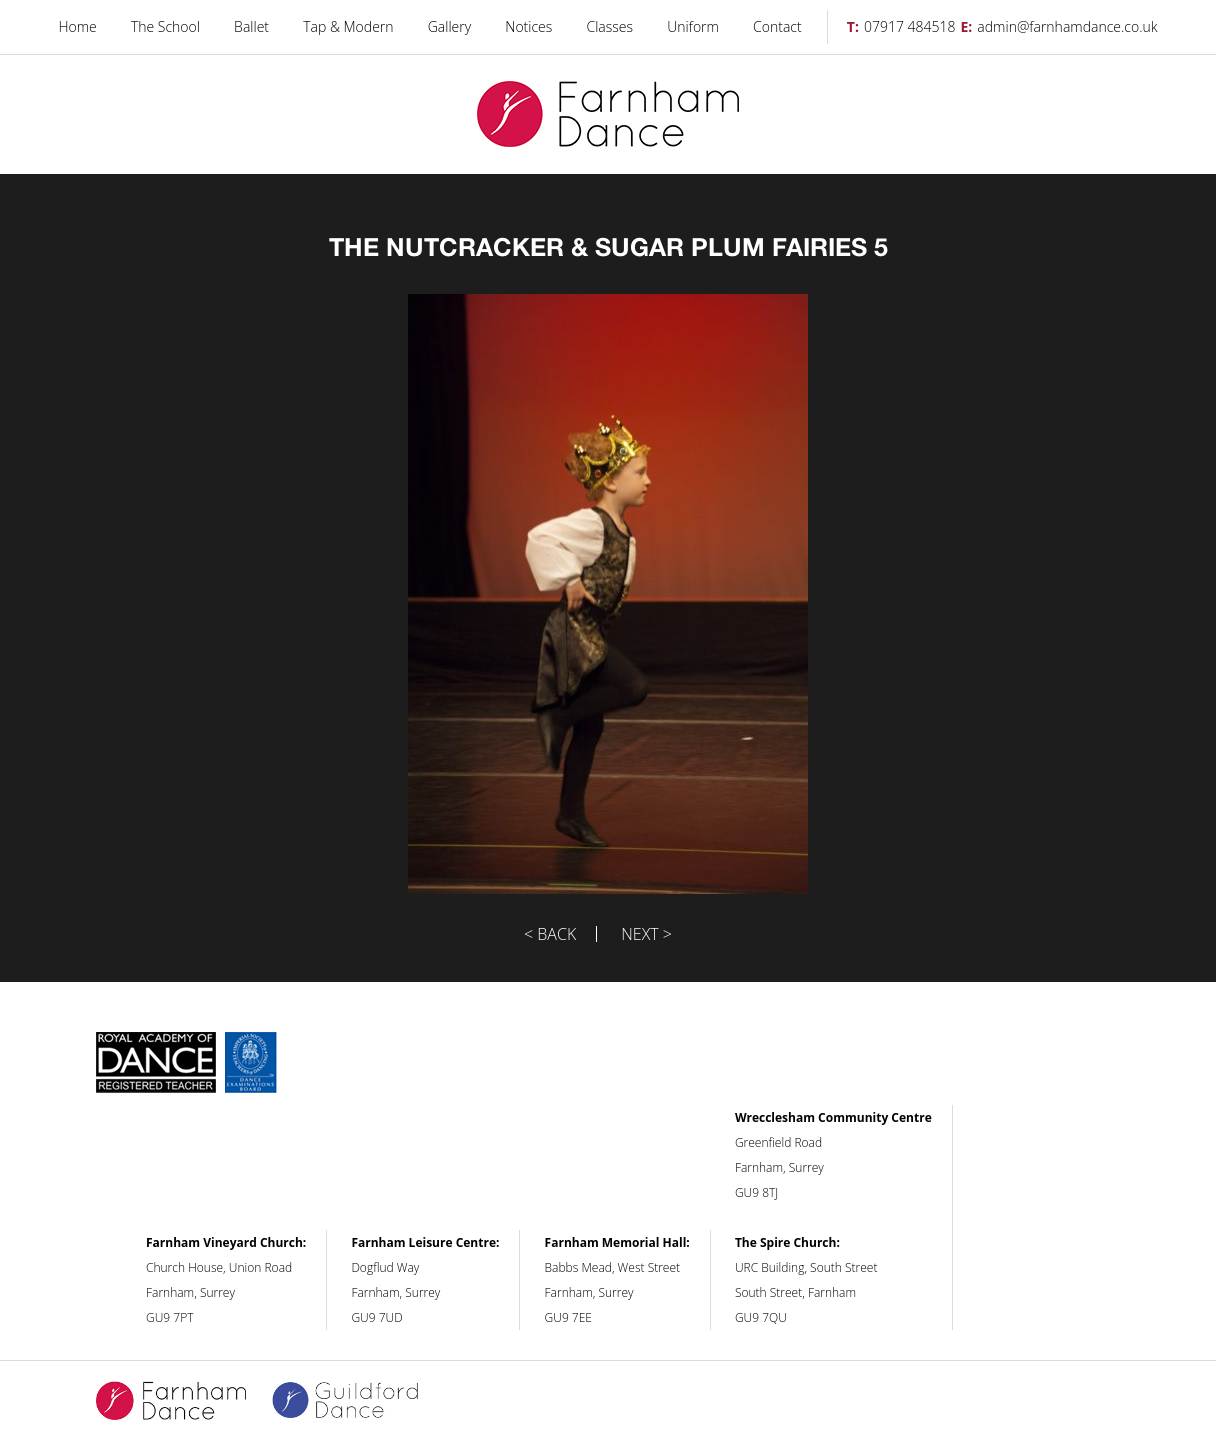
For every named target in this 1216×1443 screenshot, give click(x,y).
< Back (550, 934)
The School (165, 26)
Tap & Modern (348, 26)
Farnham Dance (608, 114)
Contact (777, 26)
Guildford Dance (358, 1402)
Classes (610, 26)
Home (77, 26)
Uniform (693, 26)
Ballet (251, 26)
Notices (528, 26)
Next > (646, 934)
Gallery (449, 26)
